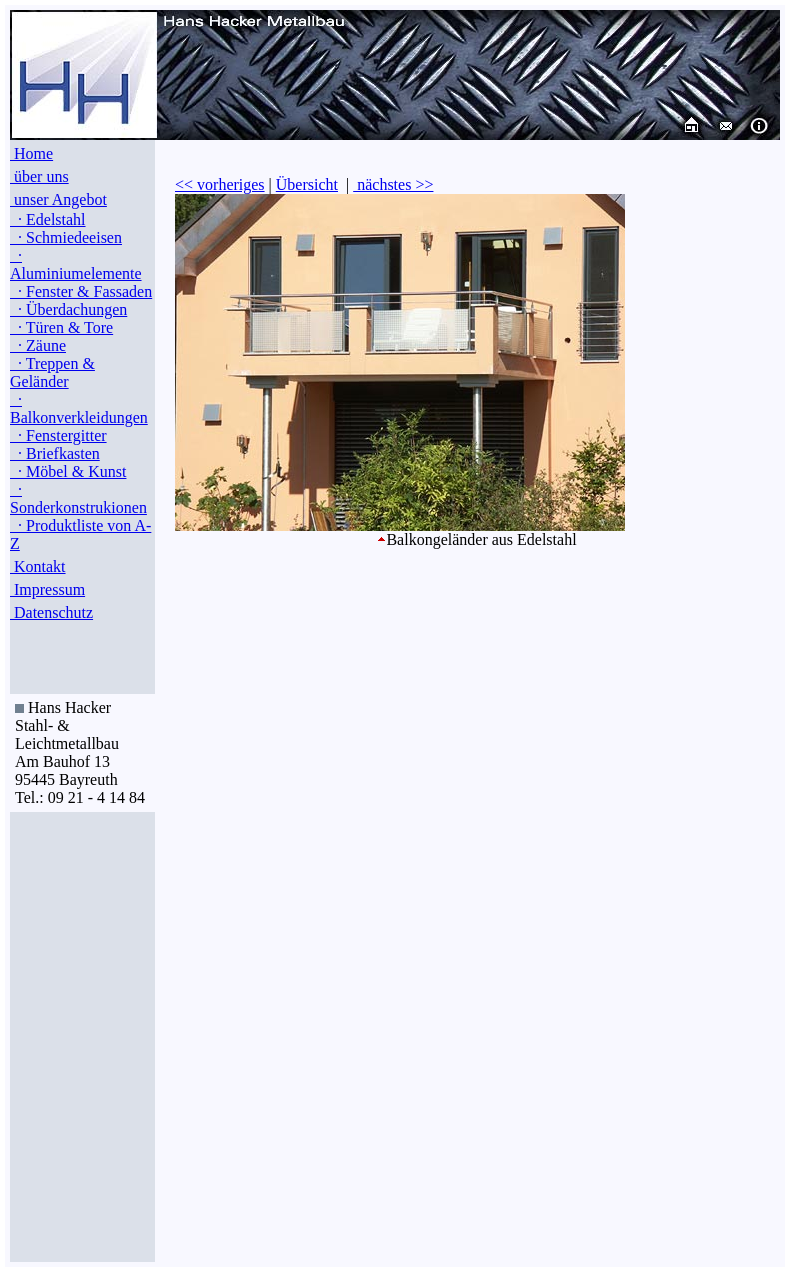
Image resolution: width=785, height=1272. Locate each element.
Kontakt (38, 566)
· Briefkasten (55, 453)
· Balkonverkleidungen (79, 408)
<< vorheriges (220, 184)
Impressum (47, 589)
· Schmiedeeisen (66, 237)
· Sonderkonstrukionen (78, 498)
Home (31, 153)
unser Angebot (58, 199)
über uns (39, 176)
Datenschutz (51, 612)
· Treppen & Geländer (52, 372)
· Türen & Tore (61, 327)
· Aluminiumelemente (76, 264)
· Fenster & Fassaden (81, 291)
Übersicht (307, 184)
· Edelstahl (48, 219)
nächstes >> (393, 184)
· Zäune (38, 345)
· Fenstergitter (58, 435)
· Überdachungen (68, 309)
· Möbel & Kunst (68, 471)
